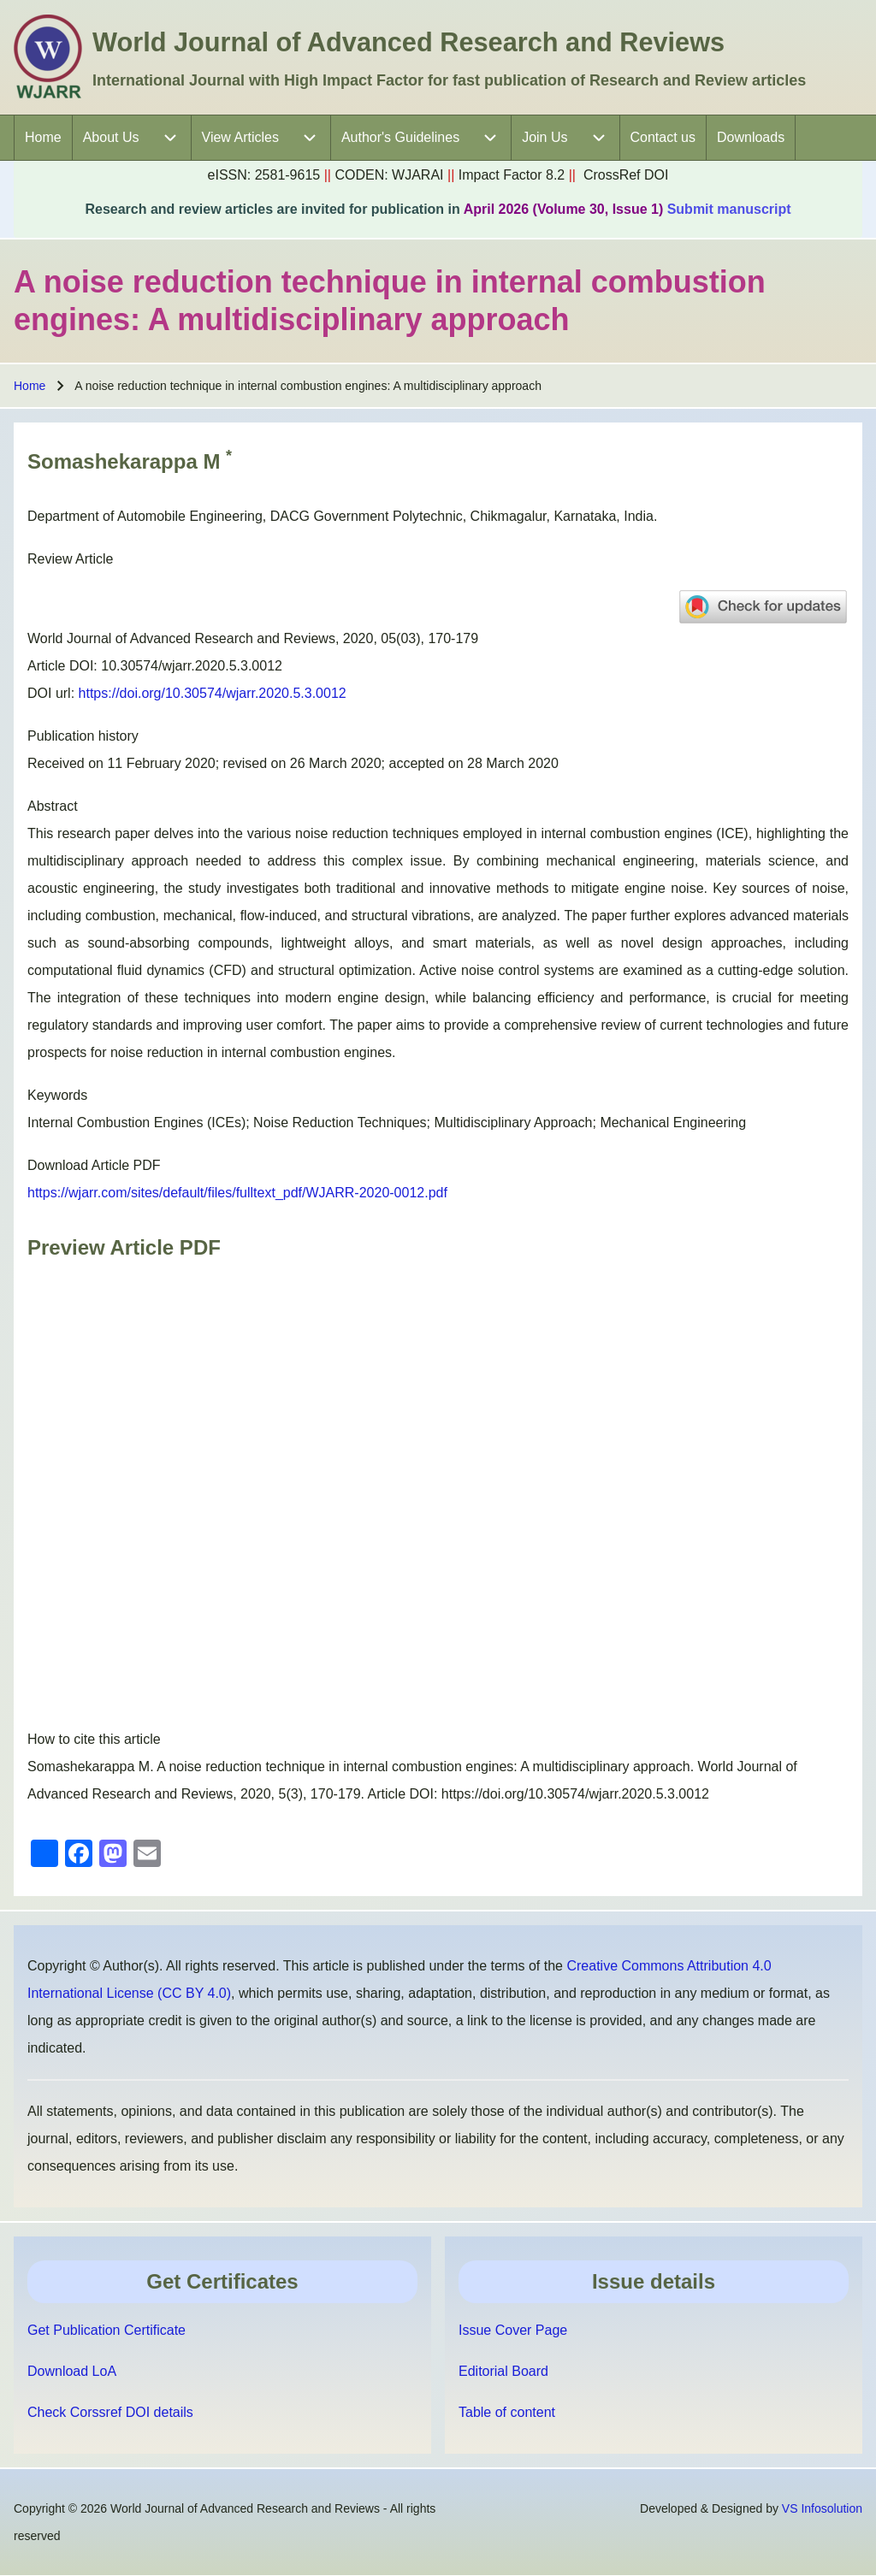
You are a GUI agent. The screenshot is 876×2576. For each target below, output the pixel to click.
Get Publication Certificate (106, 2330)
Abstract (52, 806)
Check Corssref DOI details (110, 2412)
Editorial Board (503, 2371)
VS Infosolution (822, 2508)
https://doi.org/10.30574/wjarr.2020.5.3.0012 (212, 693)
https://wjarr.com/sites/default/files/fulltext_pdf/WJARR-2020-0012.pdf (237, 1192)
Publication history (83, 736)
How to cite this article (94, 1739)
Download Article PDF (94, 1165)
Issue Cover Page (513, 2330)
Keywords (57, 1095)
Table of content (507, 2412)
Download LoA (71, 2371)
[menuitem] (43, 137)
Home (29, 386)
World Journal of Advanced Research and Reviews (408, 42)
